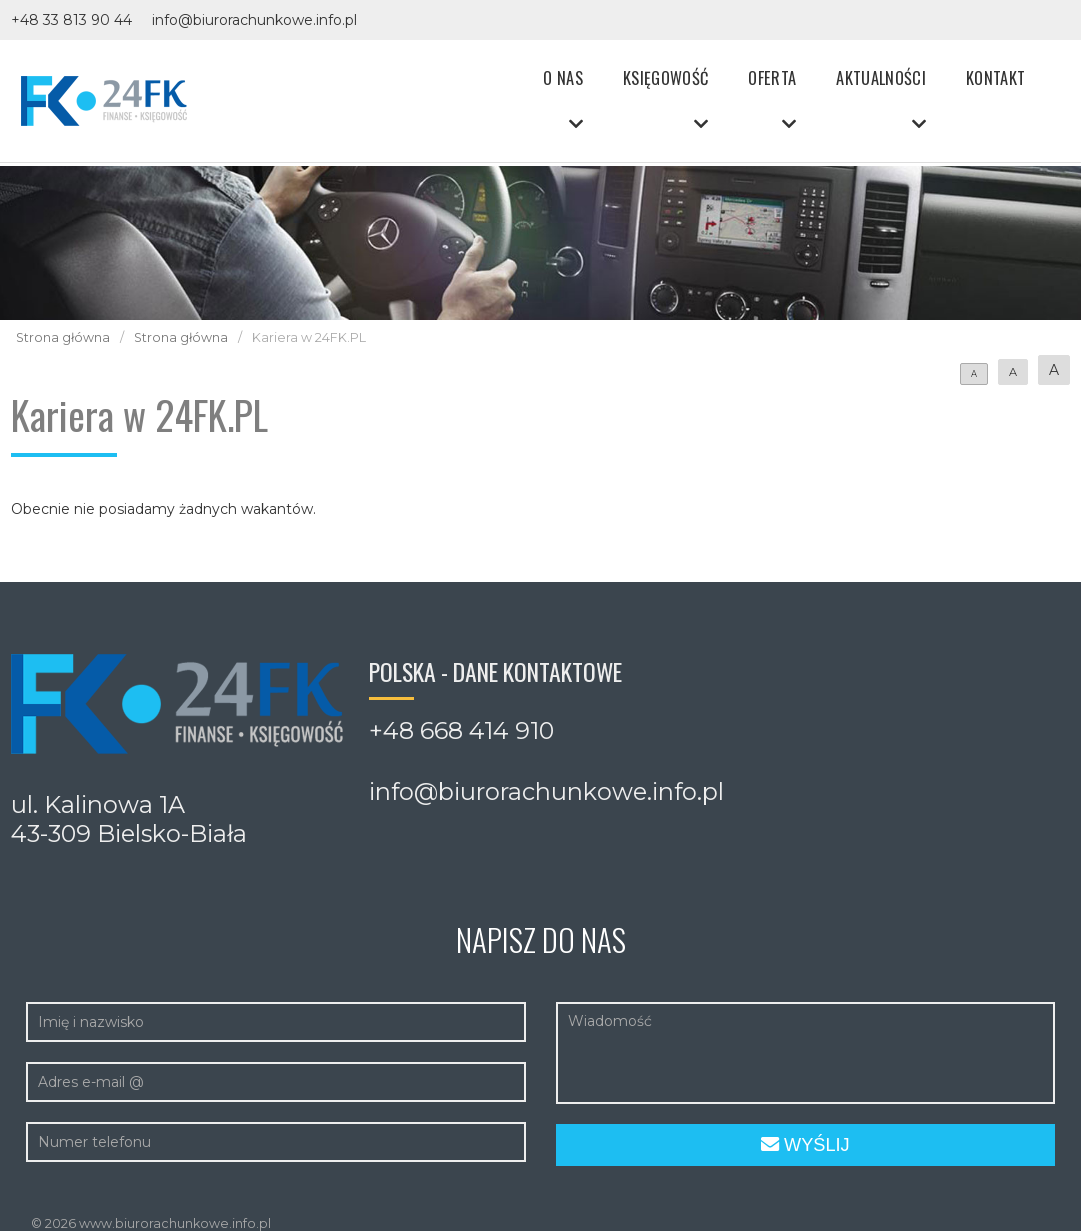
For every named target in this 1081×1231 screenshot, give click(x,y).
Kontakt (995, 77)
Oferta (772, 77)
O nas (563, 77)
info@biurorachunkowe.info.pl (254, 20)
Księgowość (665, 77)
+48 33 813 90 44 (71, 20)
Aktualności (881, 77)
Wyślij (805, 1145)
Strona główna (63, 337)
